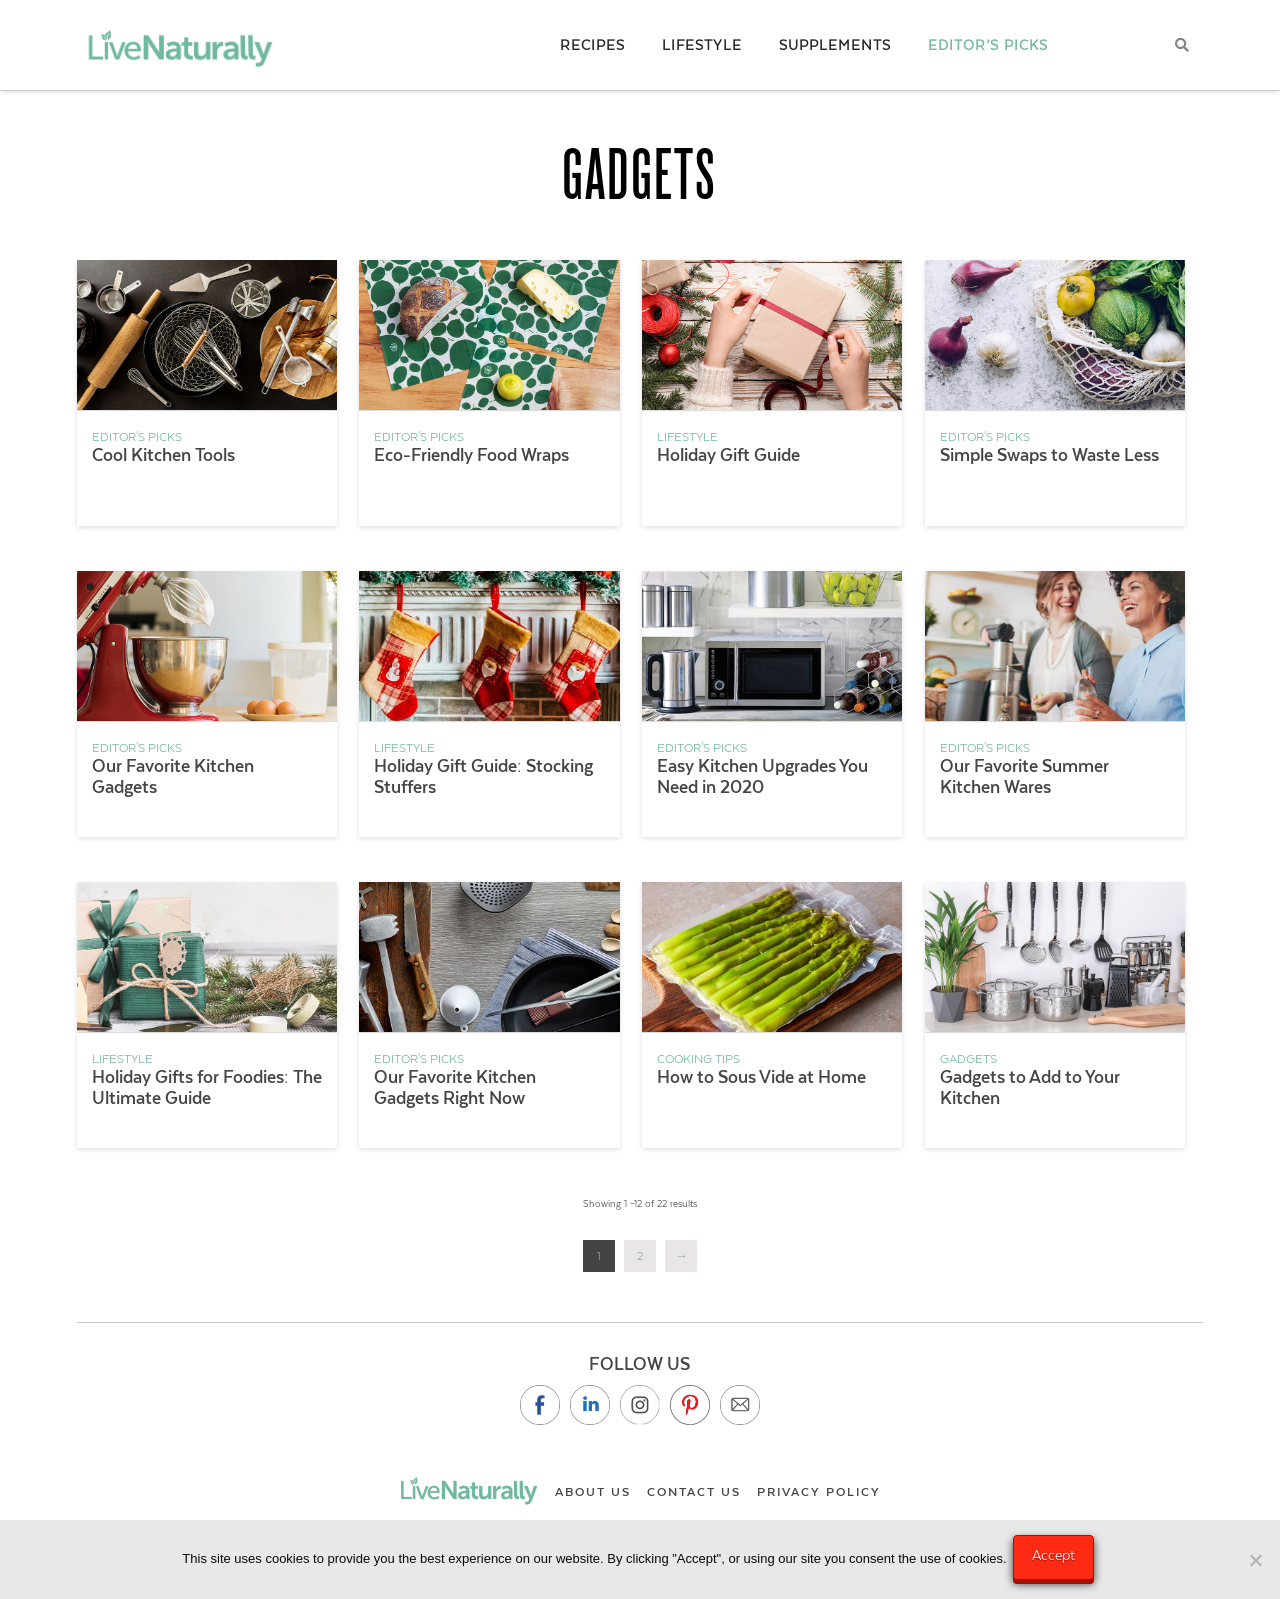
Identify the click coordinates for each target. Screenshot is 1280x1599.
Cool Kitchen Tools (163, 455)
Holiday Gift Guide (728, 455)
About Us (593, 1492)
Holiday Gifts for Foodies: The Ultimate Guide (207, 1087)
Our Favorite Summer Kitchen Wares (1024, 776)
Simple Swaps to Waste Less (1049, 455)
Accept (1057, 1559)
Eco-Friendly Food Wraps (471, 455)
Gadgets (968, 1059)
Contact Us (694, 1492)
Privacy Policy (819, 1492)
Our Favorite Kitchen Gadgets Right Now (455, 1087)
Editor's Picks (137, 437)
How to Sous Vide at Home (761, 1077)
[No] (1255, 1562)
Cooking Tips (698, 1059)
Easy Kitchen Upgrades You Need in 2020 (762, 776)
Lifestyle (687, 437)
